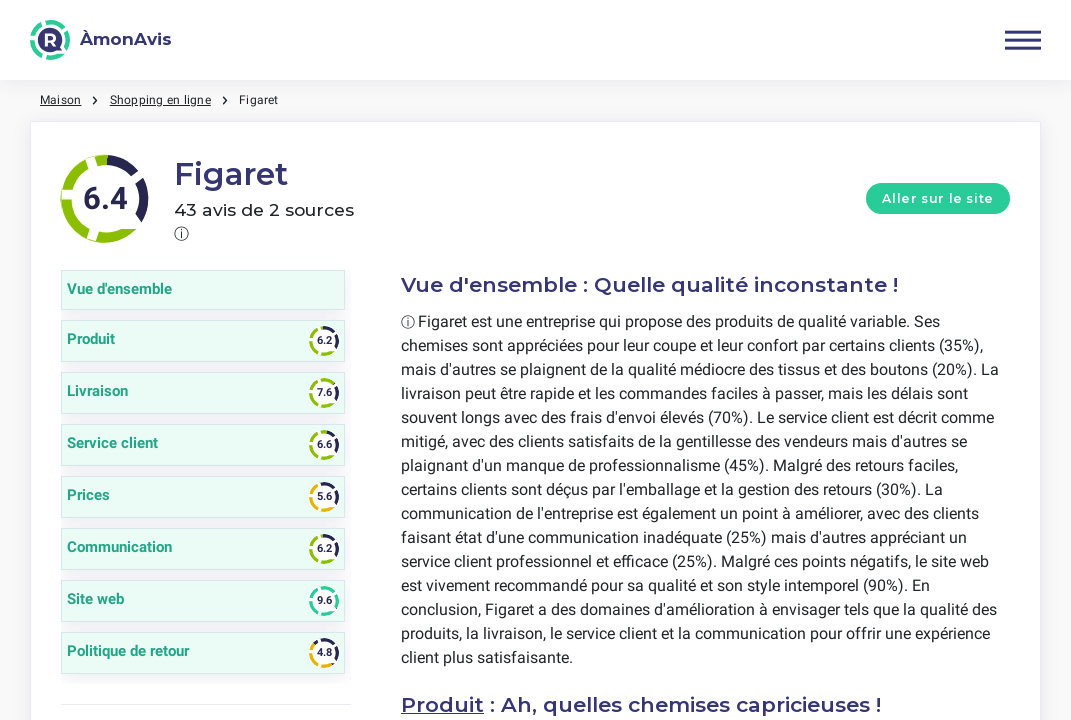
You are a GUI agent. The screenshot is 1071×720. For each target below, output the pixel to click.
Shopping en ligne (160, 100)
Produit (442, 704)
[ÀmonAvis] (101, 40)
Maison (60, 100)
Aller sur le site (938, 198)
